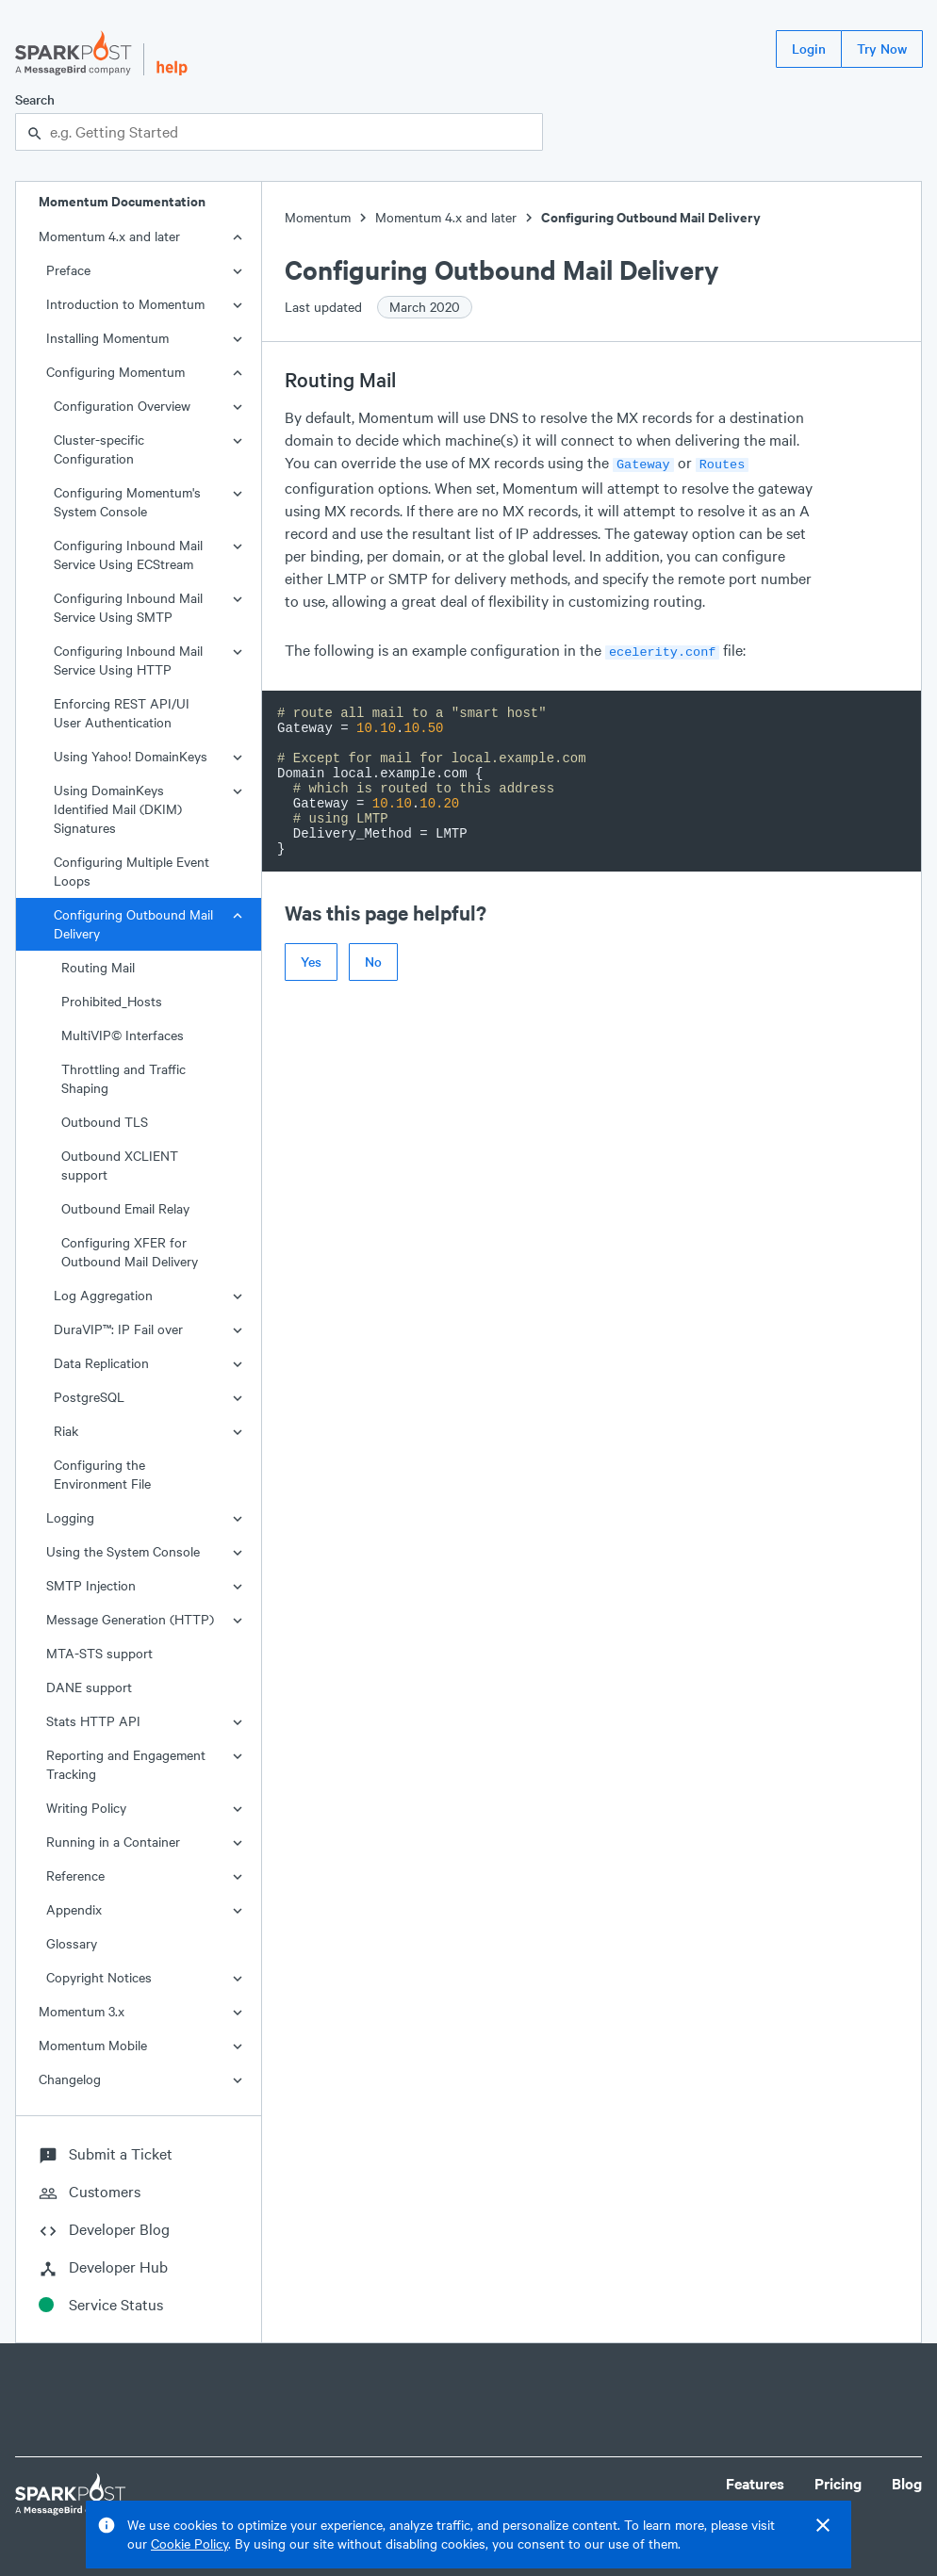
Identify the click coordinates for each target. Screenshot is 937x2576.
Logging (70, 1517)
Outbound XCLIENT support (119, 1165)
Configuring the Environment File (102, 1474)
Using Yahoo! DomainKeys (130, 756)
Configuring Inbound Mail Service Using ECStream (128, 554)
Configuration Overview (122, 406)
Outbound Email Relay (125, 1208)
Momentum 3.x (81, 2011)
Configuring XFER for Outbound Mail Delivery (129, 1251)
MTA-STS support (99, 1653)
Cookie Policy (189, 2543)
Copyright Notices (99, 1977)
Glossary (71, 1943)
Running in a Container (113, 1841)
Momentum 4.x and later (109, 236)
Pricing (838, 2483)
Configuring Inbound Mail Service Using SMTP (128, 607)
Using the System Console (123, 1551)
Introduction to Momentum (125, 304)
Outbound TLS (104, 1122)
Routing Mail (98, 967)
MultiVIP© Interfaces (122, 1035)
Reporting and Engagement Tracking (125, 1764)
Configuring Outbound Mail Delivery (133, 923)
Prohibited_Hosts (111, 1001)
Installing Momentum (107, 338)
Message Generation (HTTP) (130, 1619)
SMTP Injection (91, 1585)
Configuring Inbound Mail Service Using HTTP (128, 660)
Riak (66, 1431)
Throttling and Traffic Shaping (123, 1078)
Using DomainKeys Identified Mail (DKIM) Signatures (118, 809)
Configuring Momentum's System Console (127, 501)
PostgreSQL (89, 1397)
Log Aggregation (103, 1295)
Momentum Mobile (93, 2045)
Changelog (70, 2079)
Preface (68, 270)
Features (755, 2483)
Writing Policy (86, 1808)
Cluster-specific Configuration (99, 449)
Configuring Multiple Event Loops (131, 871)
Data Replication (101, 1363)
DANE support (89, 1687)
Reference (75, 1875)
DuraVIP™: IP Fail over (118, 1329)
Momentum (318, 217)
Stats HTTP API (93, 1721)
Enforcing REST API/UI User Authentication (121, 712)
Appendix (74, 1909)
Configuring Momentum (115, 372)
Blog (907, 2483)
